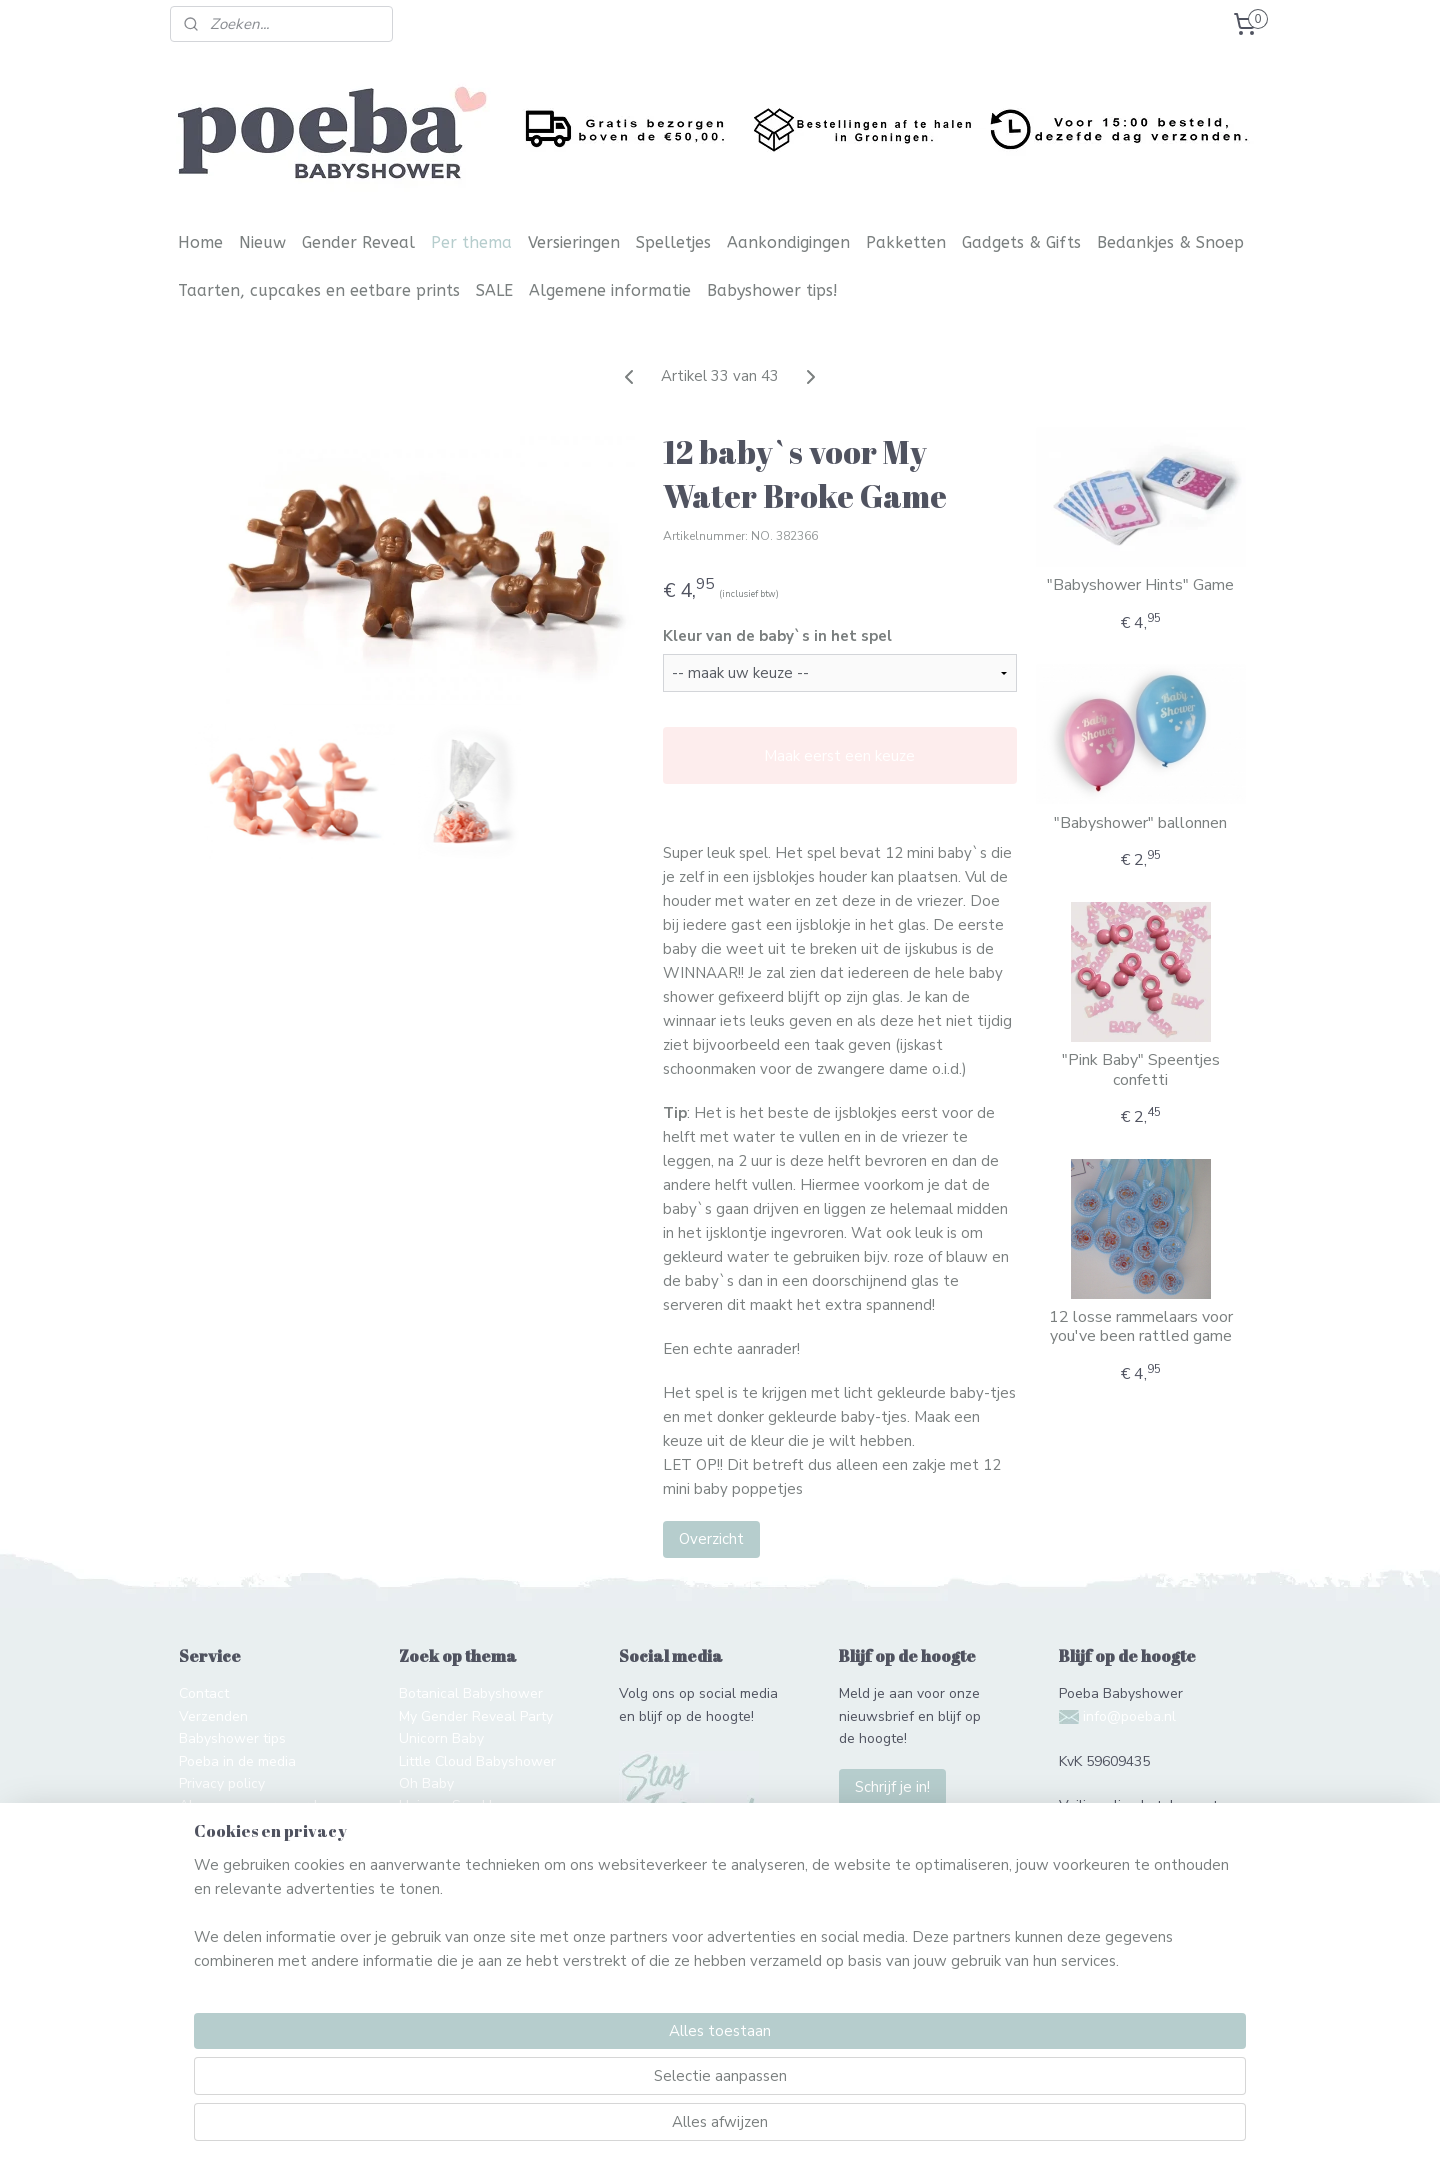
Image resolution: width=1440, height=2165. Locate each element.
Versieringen (574, 242)
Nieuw (262, 242)
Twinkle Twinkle (452, 1828)
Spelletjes (673, 242)
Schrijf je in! (892, 1787)
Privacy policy (222, 1783)
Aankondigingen (788, 242)
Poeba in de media (237, 1761)
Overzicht (710, 1539)
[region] (588, 2081)
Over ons (208, 1828)
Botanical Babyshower (471, 1693)
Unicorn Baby (441, 1738)
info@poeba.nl (1129, 1716)
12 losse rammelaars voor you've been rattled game (1140, 1327)
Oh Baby (426, 1783)
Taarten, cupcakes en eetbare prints (319, 290)
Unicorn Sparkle (450, 1805)
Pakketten (906, 242)
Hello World (437, 1850)
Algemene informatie (610, 290)
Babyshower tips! (772, 290)
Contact (204, 1693)
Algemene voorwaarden (256, 1805)
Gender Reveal (358, 242)
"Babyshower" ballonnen (1140, 823)
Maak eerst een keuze (839, 756)
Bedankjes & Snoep (1170, 242)
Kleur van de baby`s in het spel (776, 636)
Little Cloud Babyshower (477, 1761)
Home (200, 242)
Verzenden (213, 1716)
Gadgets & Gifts (1021, 242)
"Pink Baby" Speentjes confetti (1140, 1070)
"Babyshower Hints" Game (1140, 585)
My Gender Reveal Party (476, 1716)
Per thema (471, 242)
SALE (494, 290)
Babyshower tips (232, 1738)
